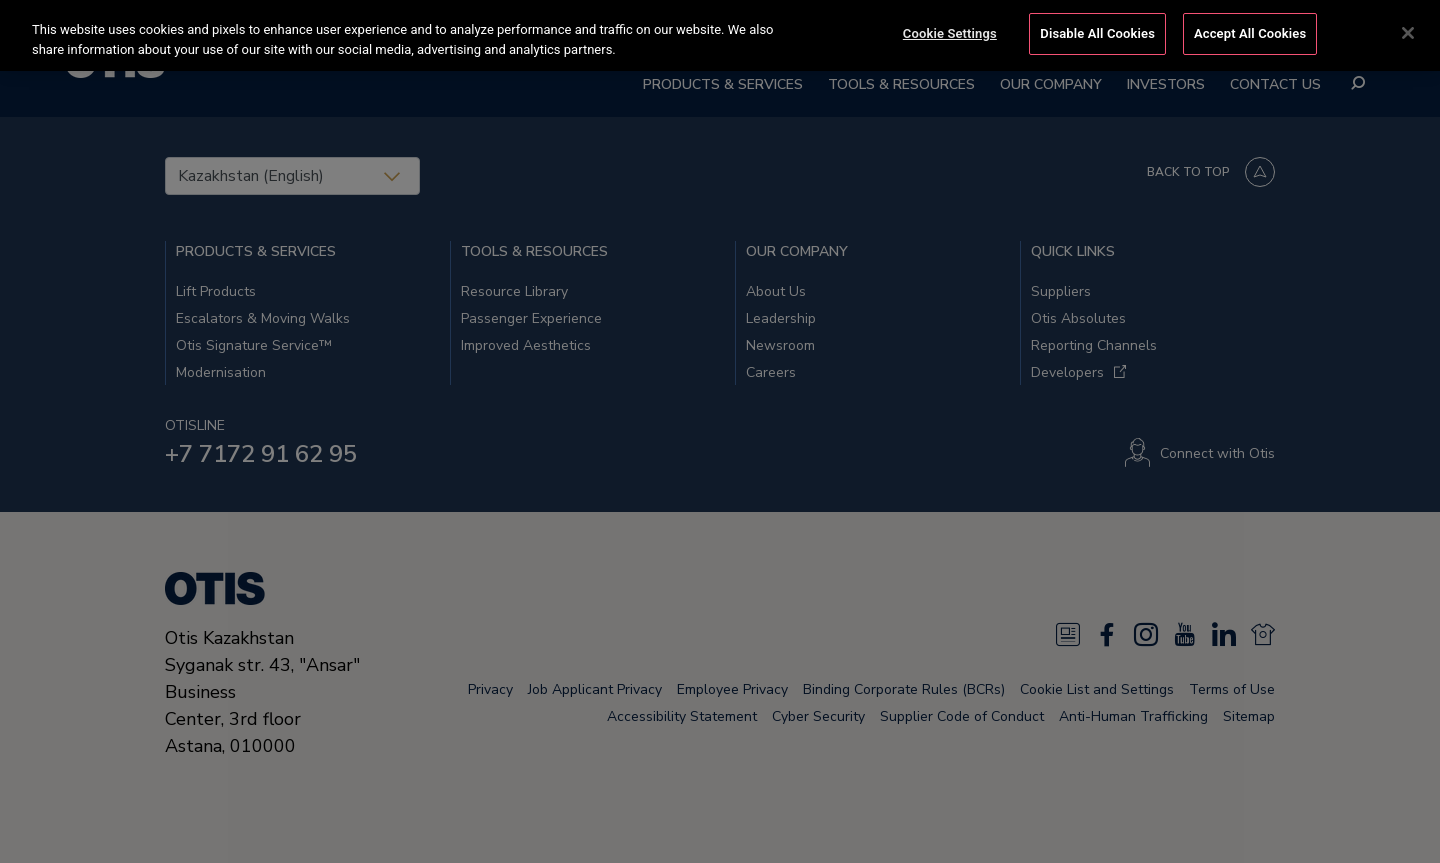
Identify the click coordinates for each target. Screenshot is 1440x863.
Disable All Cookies (1097, 31)
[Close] (1408, 31)
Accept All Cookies (1250, 31)
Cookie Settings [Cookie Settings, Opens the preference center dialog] (950, 31)
